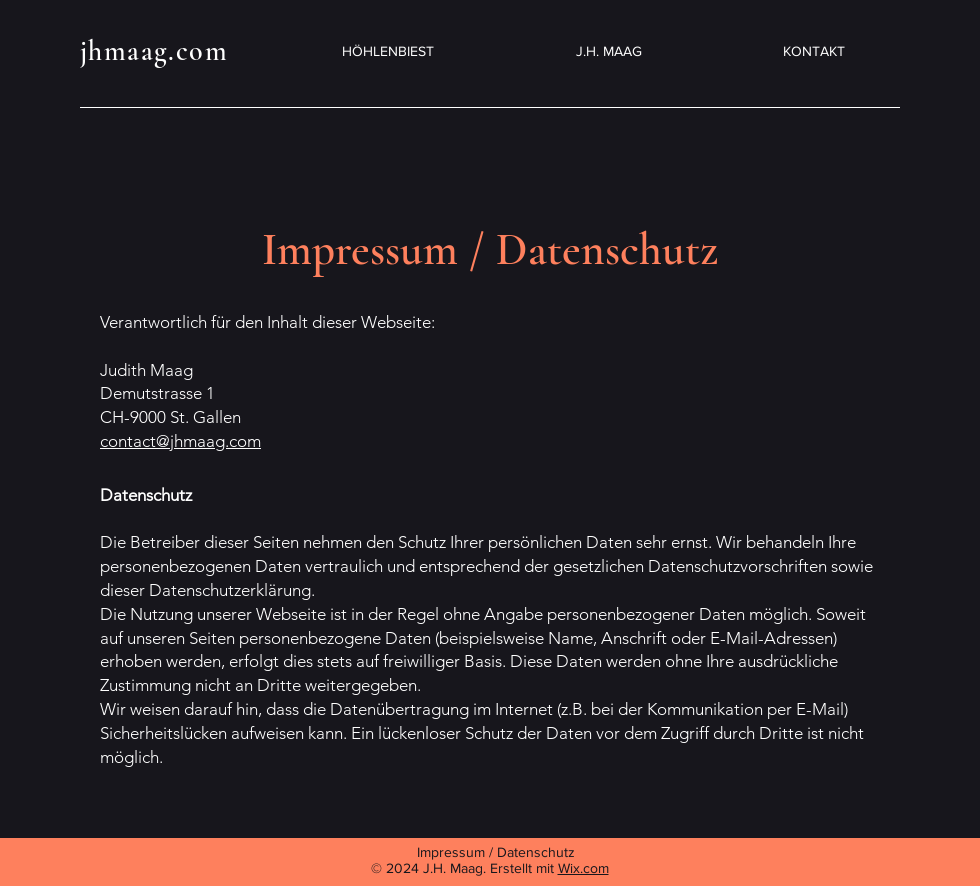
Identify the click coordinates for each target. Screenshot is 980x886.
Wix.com (583, 868)
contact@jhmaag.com (180, 441)
